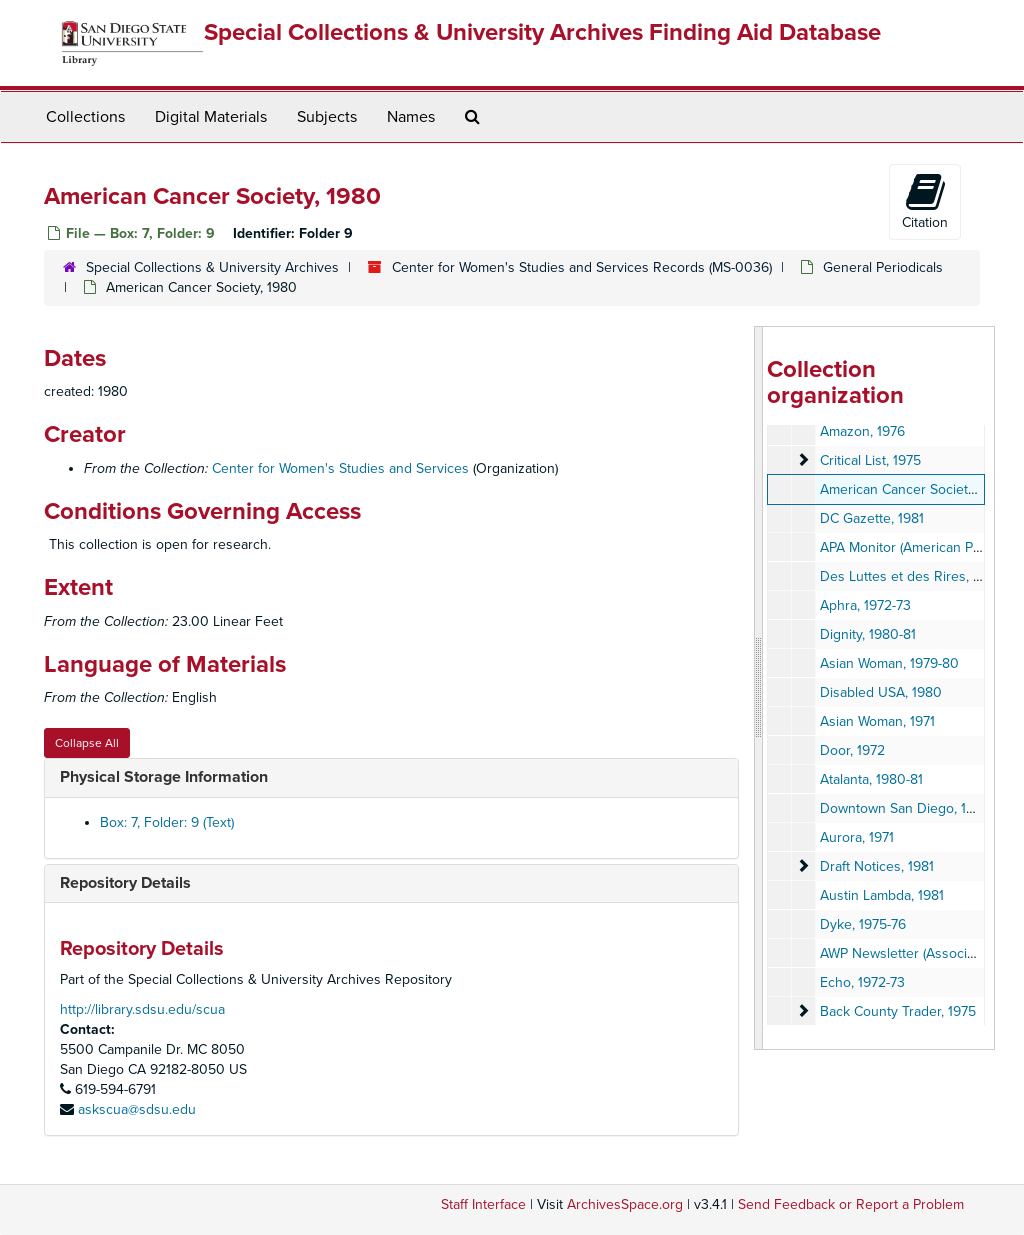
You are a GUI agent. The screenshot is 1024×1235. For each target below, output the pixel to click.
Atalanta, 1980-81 (871, 779)
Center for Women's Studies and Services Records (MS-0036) (582, 267)
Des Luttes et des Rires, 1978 (910, 576)
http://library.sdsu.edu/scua (142, 1009)
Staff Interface (483, 1204)
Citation (925, 201)
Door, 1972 (852, 750)
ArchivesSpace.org (625, 1204)
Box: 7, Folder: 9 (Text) (167, 822)
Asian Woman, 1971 (877, 721)
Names (411, 117)
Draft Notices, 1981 (877, 866)
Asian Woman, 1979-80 (889, 663)
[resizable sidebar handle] (759, 688)
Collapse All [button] (87, 743)
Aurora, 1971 (857, 837)
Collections (85, 117)
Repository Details (125, 883)
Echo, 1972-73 (862, 982)
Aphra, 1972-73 (865, 605)
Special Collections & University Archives (212, 267)
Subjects (327, 117)
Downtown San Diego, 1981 (903, 808)
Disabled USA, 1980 (881, 692)
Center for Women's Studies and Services (340, 468)
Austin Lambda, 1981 (882, 895)
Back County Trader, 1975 (898, 1011)
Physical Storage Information (164, 777)
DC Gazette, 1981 (872, 518)
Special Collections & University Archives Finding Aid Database (542, 32)
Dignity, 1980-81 (868, 634)
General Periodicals (883, 267)
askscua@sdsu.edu (137, 1109)
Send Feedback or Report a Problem (851, 1204)
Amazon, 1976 (862, 431)
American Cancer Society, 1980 (915, 489)
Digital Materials (211, 117)
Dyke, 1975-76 (863, 924)
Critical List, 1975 (870, 460)
